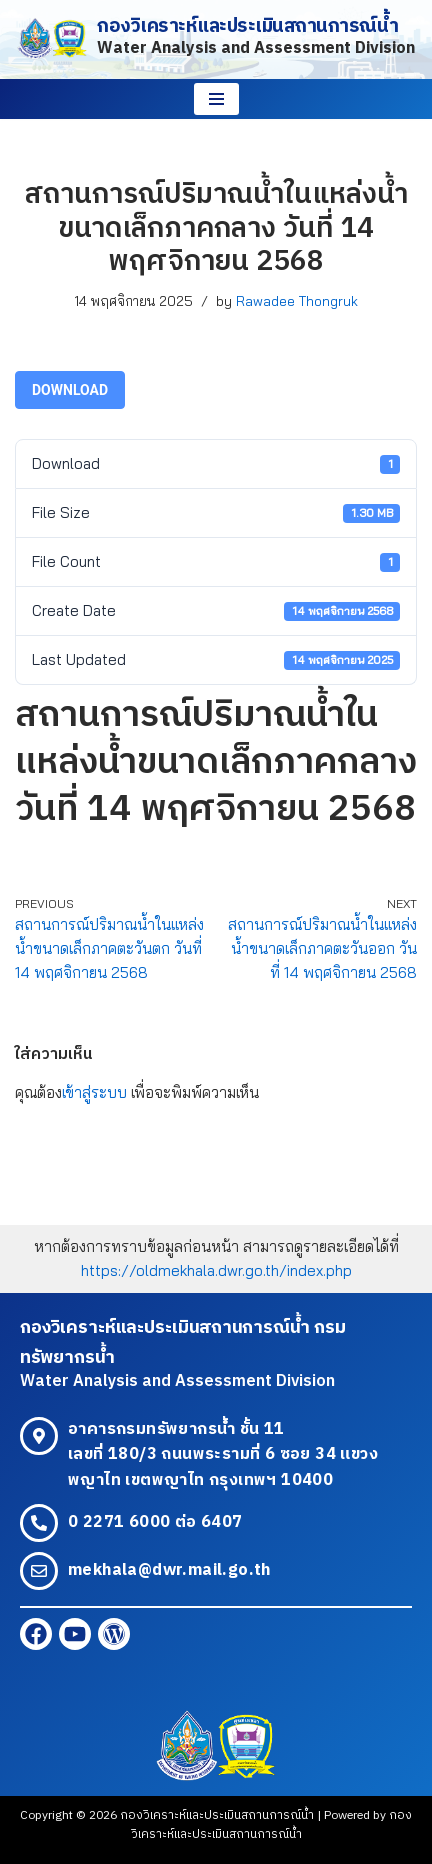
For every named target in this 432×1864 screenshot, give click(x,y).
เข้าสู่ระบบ (94, 1092)
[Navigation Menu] (216, 99)
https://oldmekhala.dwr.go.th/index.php (216, 1270)
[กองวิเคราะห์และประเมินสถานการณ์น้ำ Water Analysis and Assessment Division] (216, 39)
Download (70, 390)
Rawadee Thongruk (297, 300)
